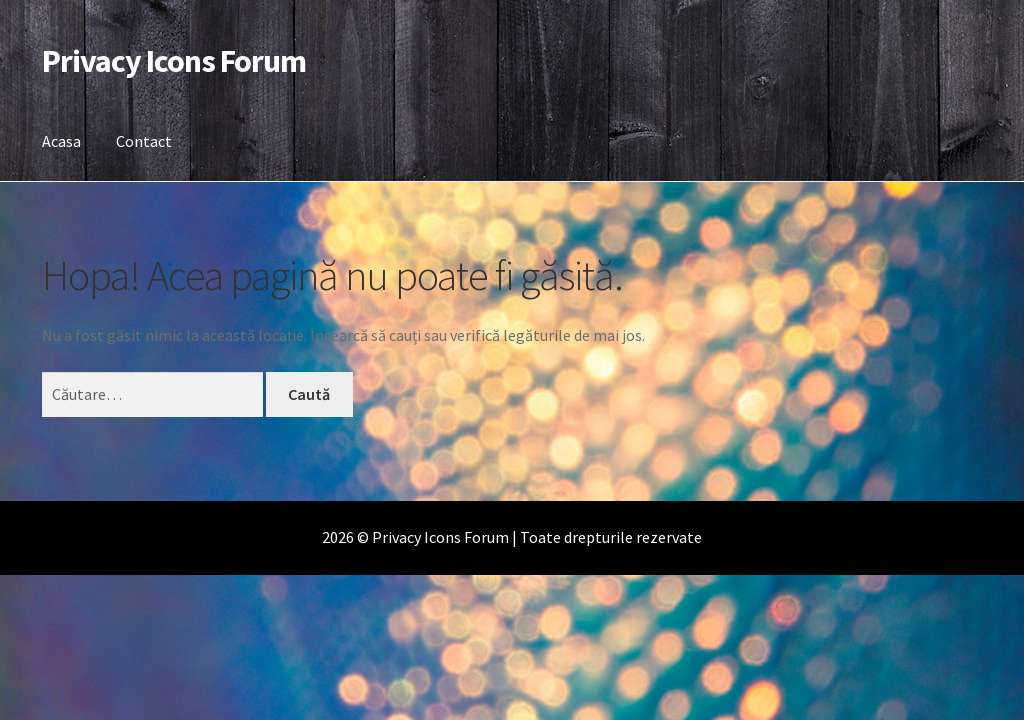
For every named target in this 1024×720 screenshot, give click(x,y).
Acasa (61, 141)
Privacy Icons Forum (174, 61)
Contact (144, 141)
